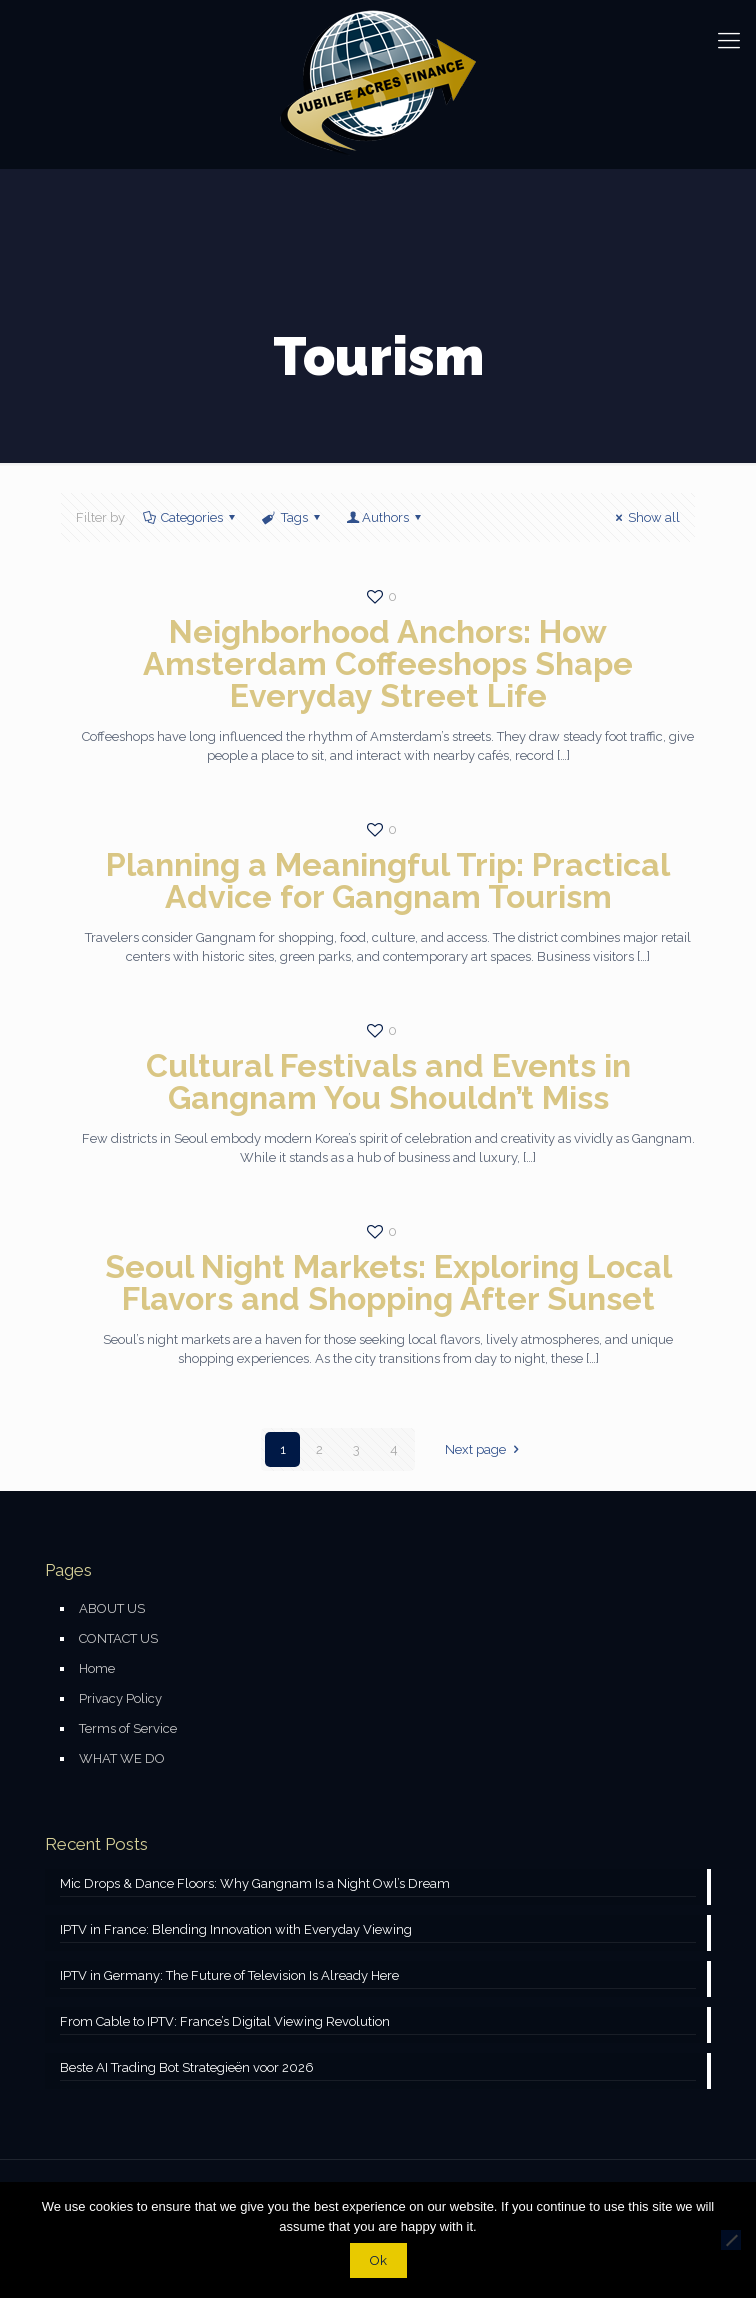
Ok (378, 2260)
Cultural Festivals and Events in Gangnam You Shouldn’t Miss (388, 1081)
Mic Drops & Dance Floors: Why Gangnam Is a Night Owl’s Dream (255, 1883)
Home (97, 1668)
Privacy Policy (120, 1698)
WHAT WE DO (122, 1758)
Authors (385, 517)
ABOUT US (112, 1608)
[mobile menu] (729, 40)
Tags (292, 517)
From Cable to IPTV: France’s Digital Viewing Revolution (225, 2021)
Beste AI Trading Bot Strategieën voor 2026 (187, 2067)
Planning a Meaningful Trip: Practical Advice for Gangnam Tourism (388, 880)
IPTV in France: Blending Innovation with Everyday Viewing (236, 1929)
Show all (645, 517)
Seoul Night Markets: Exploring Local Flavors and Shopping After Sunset (388, 1282)
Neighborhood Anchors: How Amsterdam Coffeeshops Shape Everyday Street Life (388, 663)
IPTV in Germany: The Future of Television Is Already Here (229, 1975)
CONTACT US (118, 1638)
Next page (484, 1449)
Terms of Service (128, 1728)
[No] (731, 2240)
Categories (190, 517)
